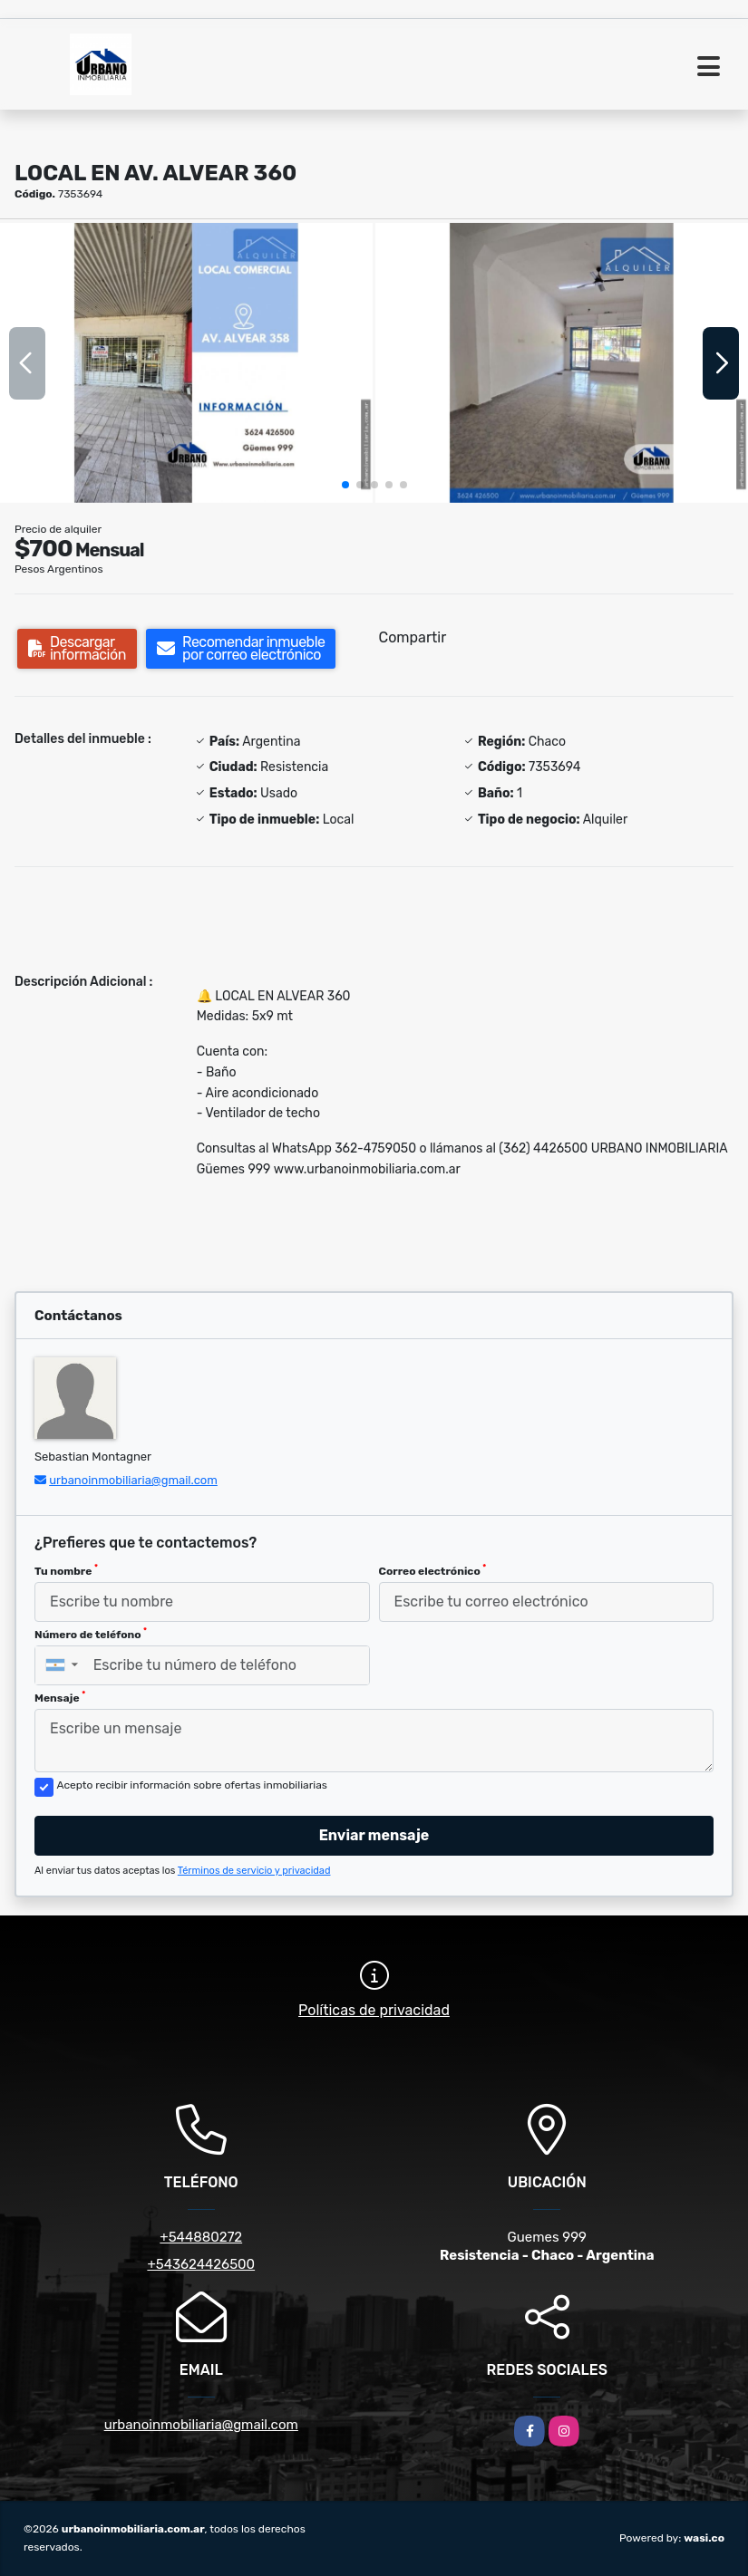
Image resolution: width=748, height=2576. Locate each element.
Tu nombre (66, 1570)
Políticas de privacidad (374, 2010)
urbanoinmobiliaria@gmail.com (133, 1480)
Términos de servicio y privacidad (254, 1871)
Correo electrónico (433, 1570)
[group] (186, 362)
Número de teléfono (90, 1633)
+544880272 (201, 2237)
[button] (345, 484)
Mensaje (59, 1697)
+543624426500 (201, 2264)
